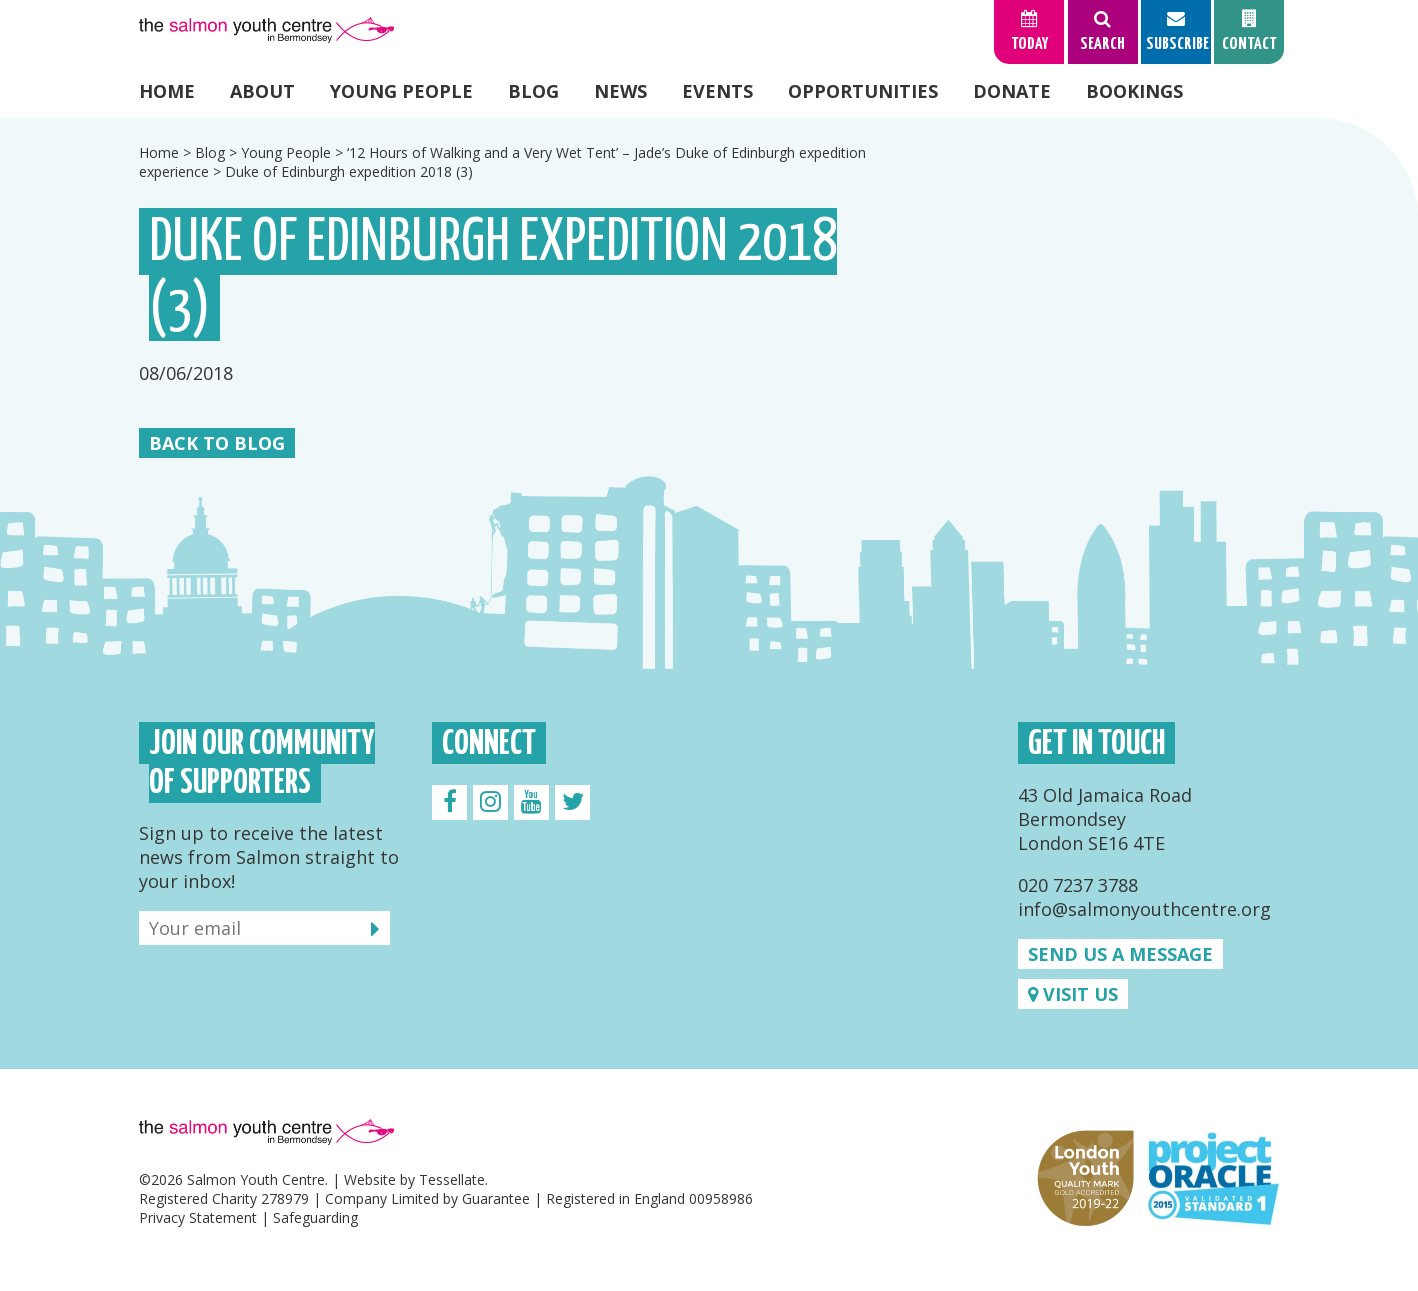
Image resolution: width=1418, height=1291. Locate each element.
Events (717, 91)
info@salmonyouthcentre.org (1144, 909)
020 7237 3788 (1078, 885)
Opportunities (863, 91)
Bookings (1134, 91)
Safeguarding (315, 1217)
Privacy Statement (198, 1217)
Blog (533, 91)
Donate (1012, 91)
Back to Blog (217, 443)
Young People (401, 91)
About (262, 91)
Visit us (1073, 994)
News (620, 91)
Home (167, 91)
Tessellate (452, 1179)
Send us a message (1120, 954)
